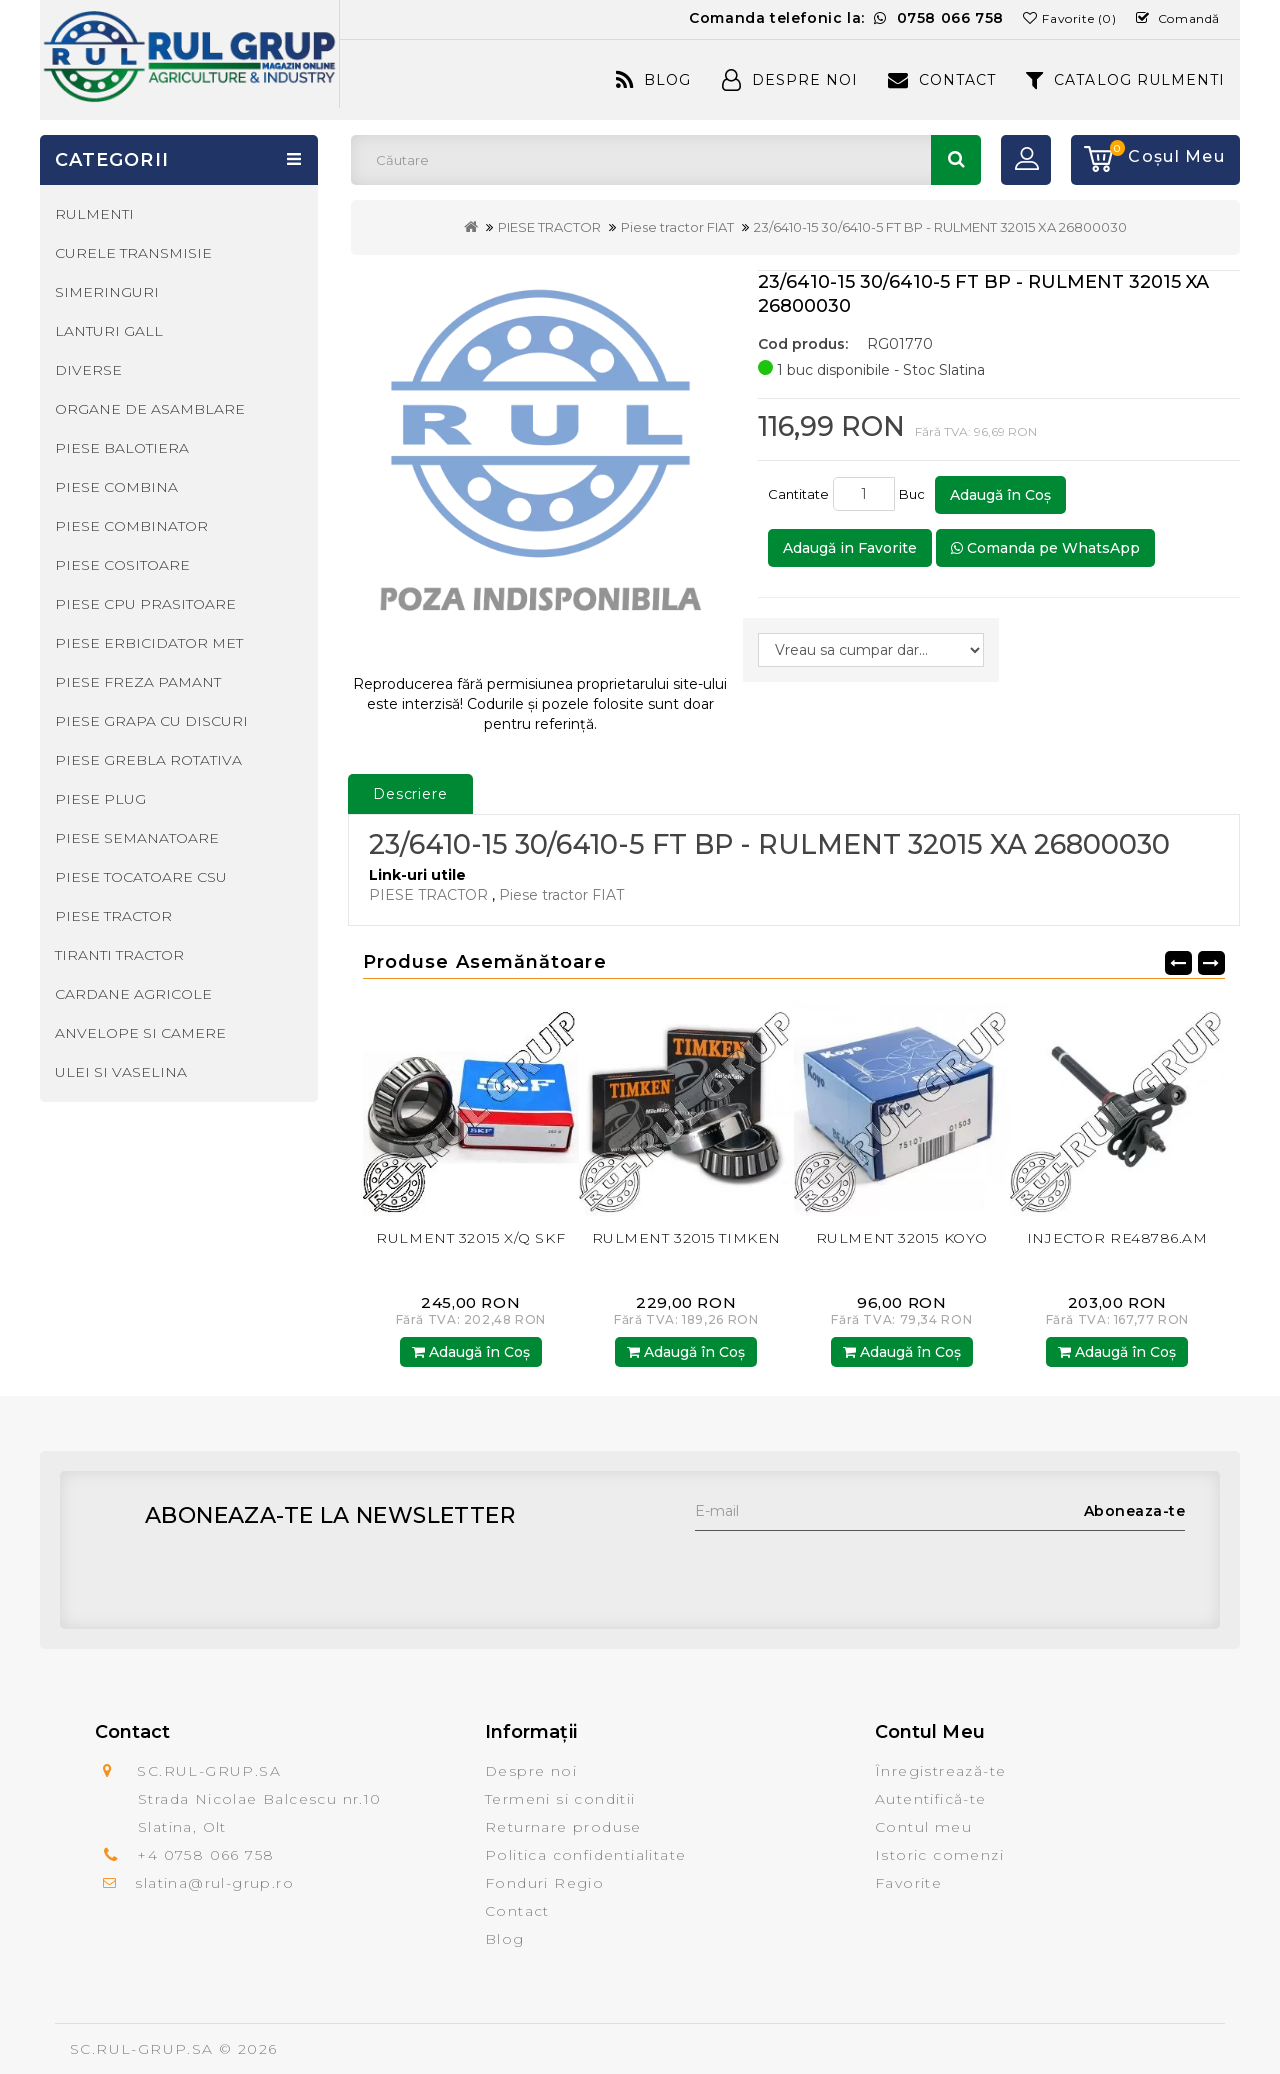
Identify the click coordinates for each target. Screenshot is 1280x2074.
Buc (915, 494)
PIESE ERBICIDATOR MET (149, 643)
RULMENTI (94, 214)
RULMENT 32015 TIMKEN (686, 1238)
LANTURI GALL (109, 331)
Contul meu (923, 1827)
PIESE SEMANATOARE (137, 838)
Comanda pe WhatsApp (1045, 548)
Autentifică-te (931, 1799)
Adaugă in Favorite (850, 548)
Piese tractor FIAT (677, 227)
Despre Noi (790, 80)
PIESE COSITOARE (122, 565)
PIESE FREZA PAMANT (138, 682)
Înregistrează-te (940, 1771)
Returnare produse (563, 1827)
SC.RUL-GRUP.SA (142, 2049)
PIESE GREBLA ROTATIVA (148, 760)
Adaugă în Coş (1000, 495)
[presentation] (847, 1570)
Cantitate (798, 494)
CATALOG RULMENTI (1125, 80)
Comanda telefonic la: (846, 18)
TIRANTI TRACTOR (119, 955)
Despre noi (531, 1771)
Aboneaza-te (1135, 1511)
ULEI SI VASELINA (121, 1072)
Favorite (908, 1883)
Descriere (410, 794)
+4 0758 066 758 (205, 1855)
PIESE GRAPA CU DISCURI (151, 721)
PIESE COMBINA (116, 487)
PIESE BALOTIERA (122, 448)
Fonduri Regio (544, 1883)
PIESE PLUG (100, 799)
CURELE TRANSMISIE (133, 253)
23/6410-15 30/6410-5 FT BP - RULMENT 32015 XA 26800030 (940, 227)
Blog (653, 80)
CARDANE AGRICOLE (133, 994)
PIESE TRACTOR (549, 227)
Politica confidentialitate (585, 1855)
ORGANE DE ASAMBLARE (150, 409)
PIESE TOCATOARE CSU (141, 877)
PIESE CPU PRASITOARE (145, 604)
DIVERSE (88, 370)
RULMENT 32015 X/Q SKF (470, 1238)
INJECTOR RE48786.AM (1117, 1238)
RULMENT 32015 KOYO (902, 1238)
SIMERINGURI (107, 292)
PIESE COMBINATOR (131, 526)
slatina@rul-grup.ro (214, 1883)
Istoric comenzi (939, 1855)
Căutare (956, 160)
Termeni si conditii (560, 1799)
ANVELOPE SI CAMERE (140, 1033)
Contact (942, 80)
